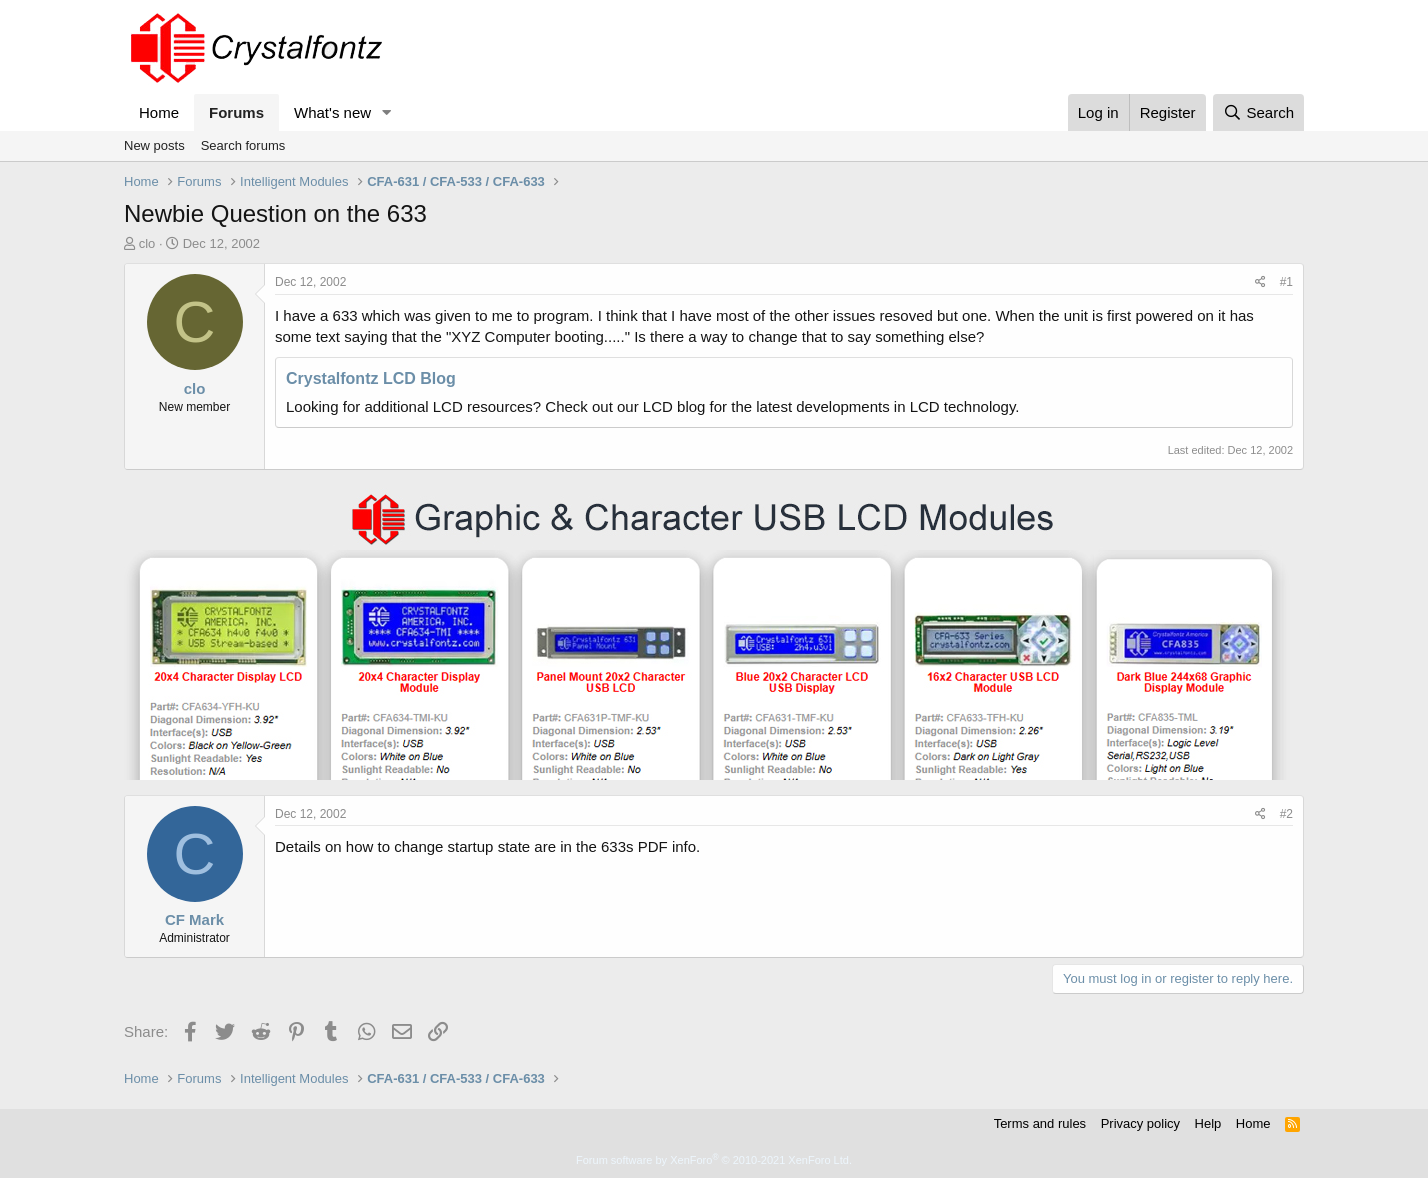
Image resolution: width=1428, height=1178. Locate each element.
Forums (236, 112)
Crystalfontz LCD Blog (371, 378)
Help (1208, 1123)
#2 (1286, 814)
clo (147, 243)
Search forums (243, 145)
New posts (154, 145)
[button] (387, 112)
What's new (332, 112)
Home (159, 112)
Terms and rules (1040, 1123)
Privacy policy (1140, 1123)
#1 (1286, 282)
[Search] (1258, 112)
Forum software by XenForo (714, 1160)
